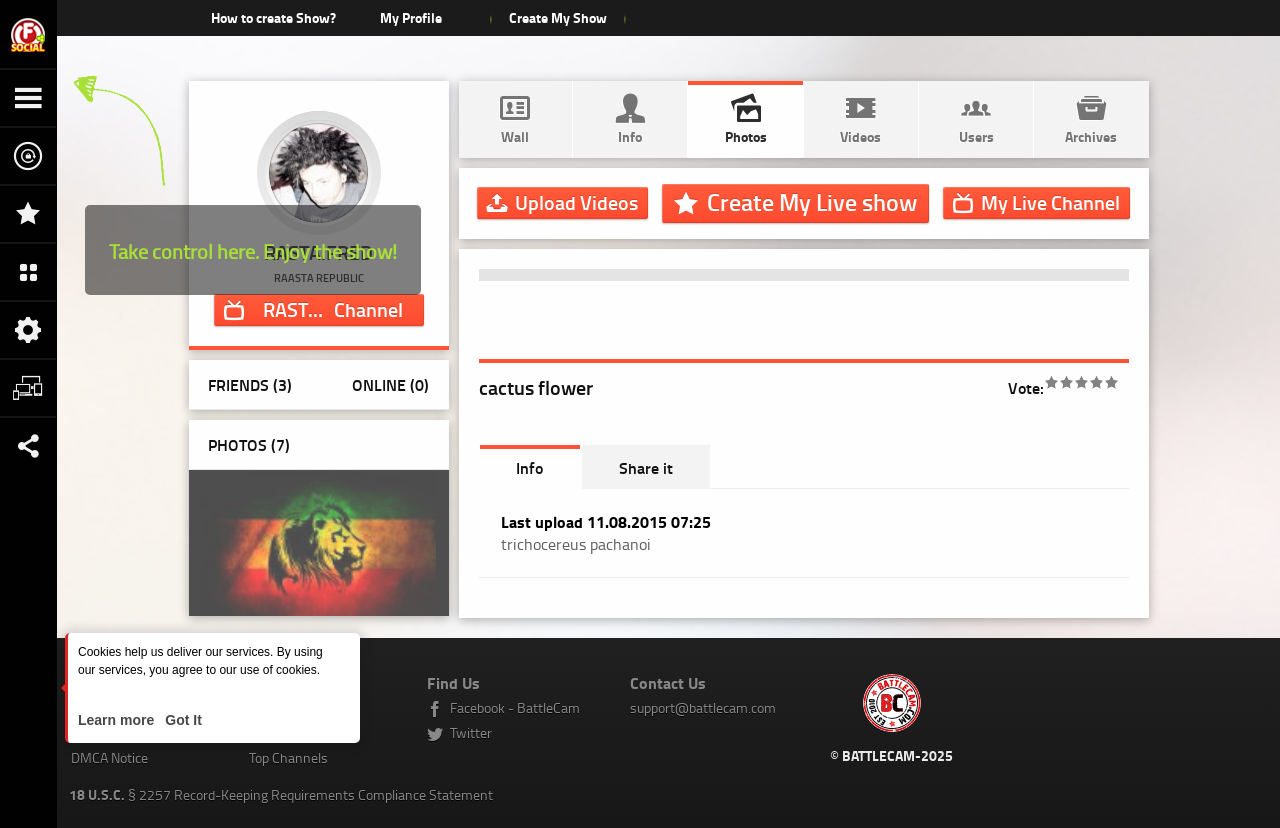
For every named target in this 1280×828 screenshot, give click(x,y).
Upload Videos (576, 202)
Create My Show (557, 17)
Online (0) (390, 384)
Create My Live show (812, 202)
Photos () (249, 444)
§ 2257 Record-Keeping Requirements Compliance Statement (281, 794)
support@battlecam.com (703, 707)
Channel (333, 309)
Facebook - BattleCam (515, 707)
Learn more (118, 720)
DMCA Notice (109, 757)
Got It (181, 720)
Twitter (471, 732)
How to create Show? (273, 17)
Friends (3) (250, 384)
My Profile (411, 17)
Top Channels (288, 757)
